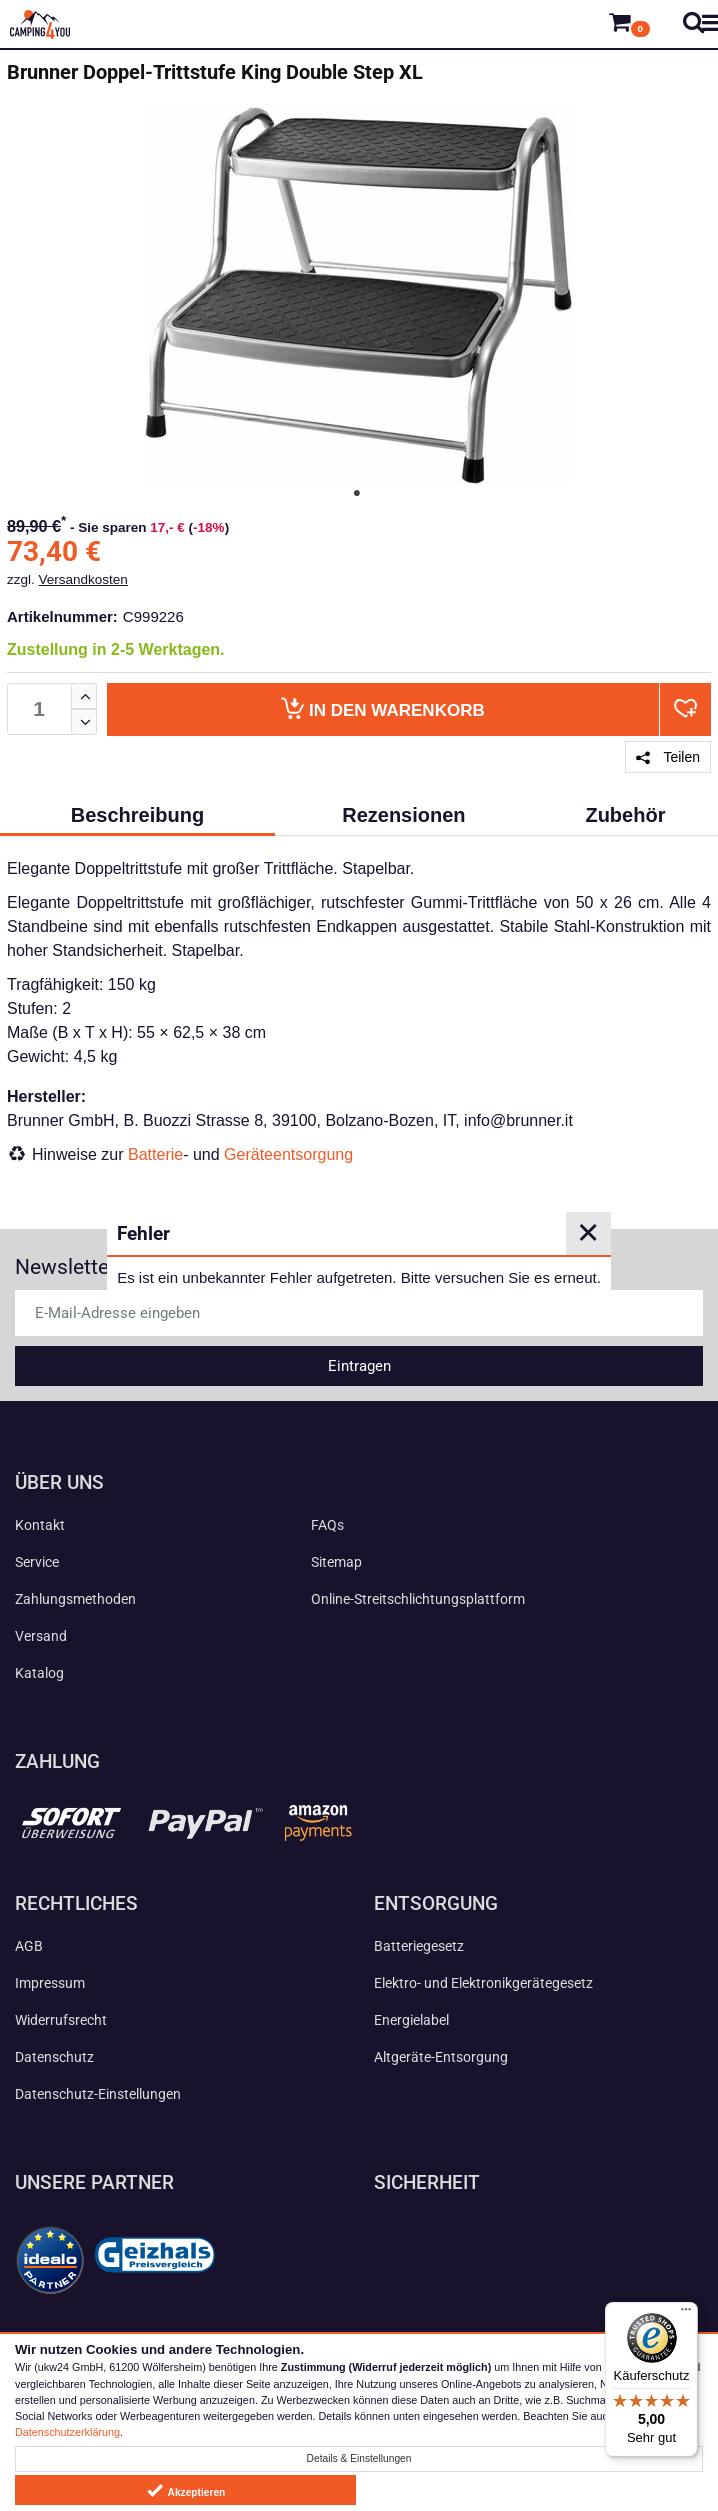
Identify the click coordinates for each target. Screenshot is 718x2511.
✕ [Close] (588, 1233)
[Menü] (686, 2314)
